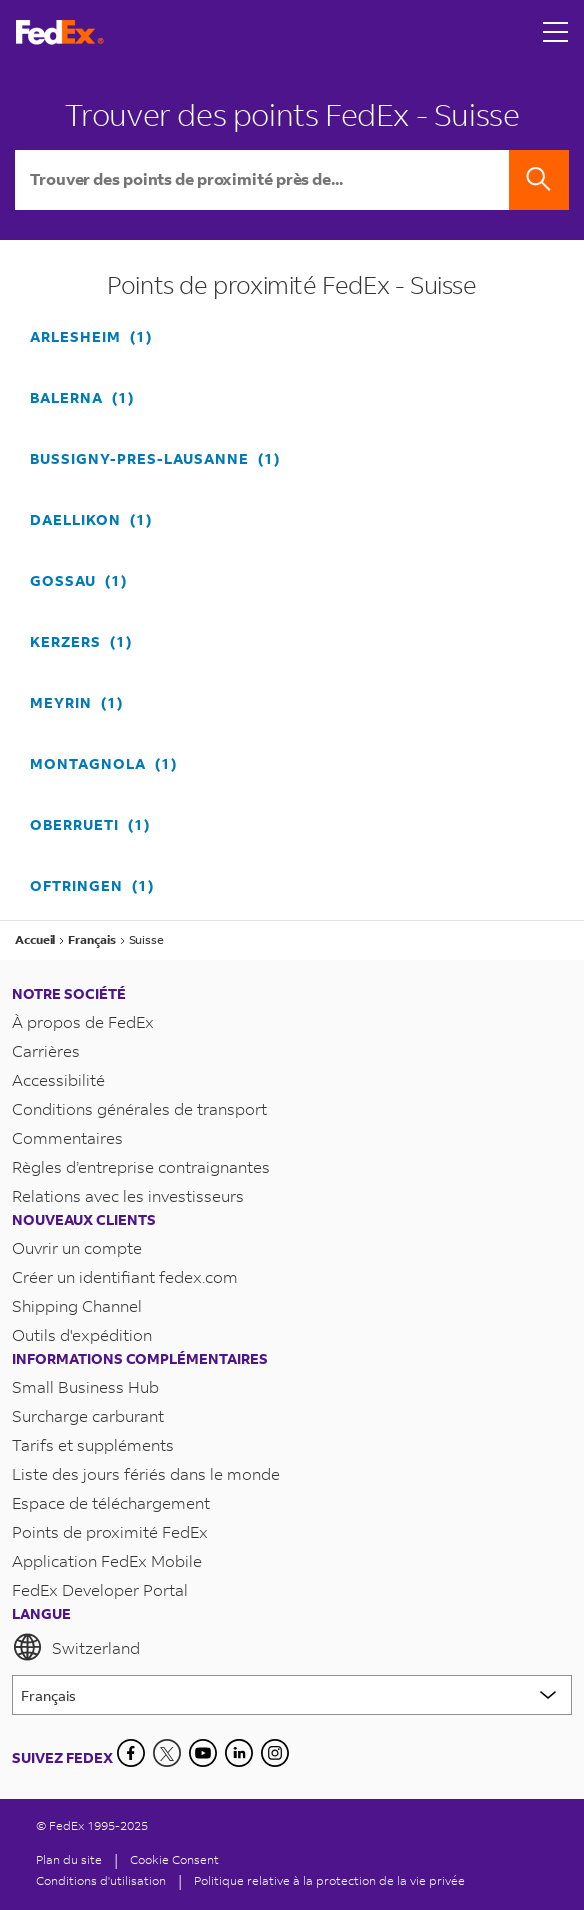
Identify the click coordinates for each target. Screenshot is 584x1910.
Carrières (46, 1050)
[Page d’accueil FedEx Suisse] (60, 32)
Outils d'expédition (82, 1334)
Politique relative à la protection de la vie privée (329, 1880)
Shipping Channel (77, 1305)
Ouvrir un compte (77, 1247)
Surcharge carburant (88, 1415)
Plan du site (69, 1859)
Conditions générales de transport (139, 1108)
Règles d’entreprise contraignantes (141, 1166)
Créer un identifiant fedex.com (125, 1276)
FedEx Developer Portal (100, 1589)
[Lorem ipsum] (292, 1695)
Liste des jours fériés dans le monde (146, 1473)
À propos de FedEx (83, 1021)
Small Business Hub (85, 1386)
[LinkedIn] (239, 1753)
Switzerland (76, 1647)
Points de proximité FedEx (110, 1531)
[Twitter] (167, 1753)
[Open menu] (556, 32)
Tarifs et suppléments (93, 1444)
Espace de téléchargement (111, 1502)
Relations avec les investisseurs (128, 1195)
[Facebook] (131, 1753)
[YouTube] (203, 1753)
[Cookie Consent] (174, 1859)
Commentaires (67, 1137)
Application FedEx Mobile (107, 1560)
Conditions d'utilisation (101, 1880)
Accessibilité (58, 1079)
